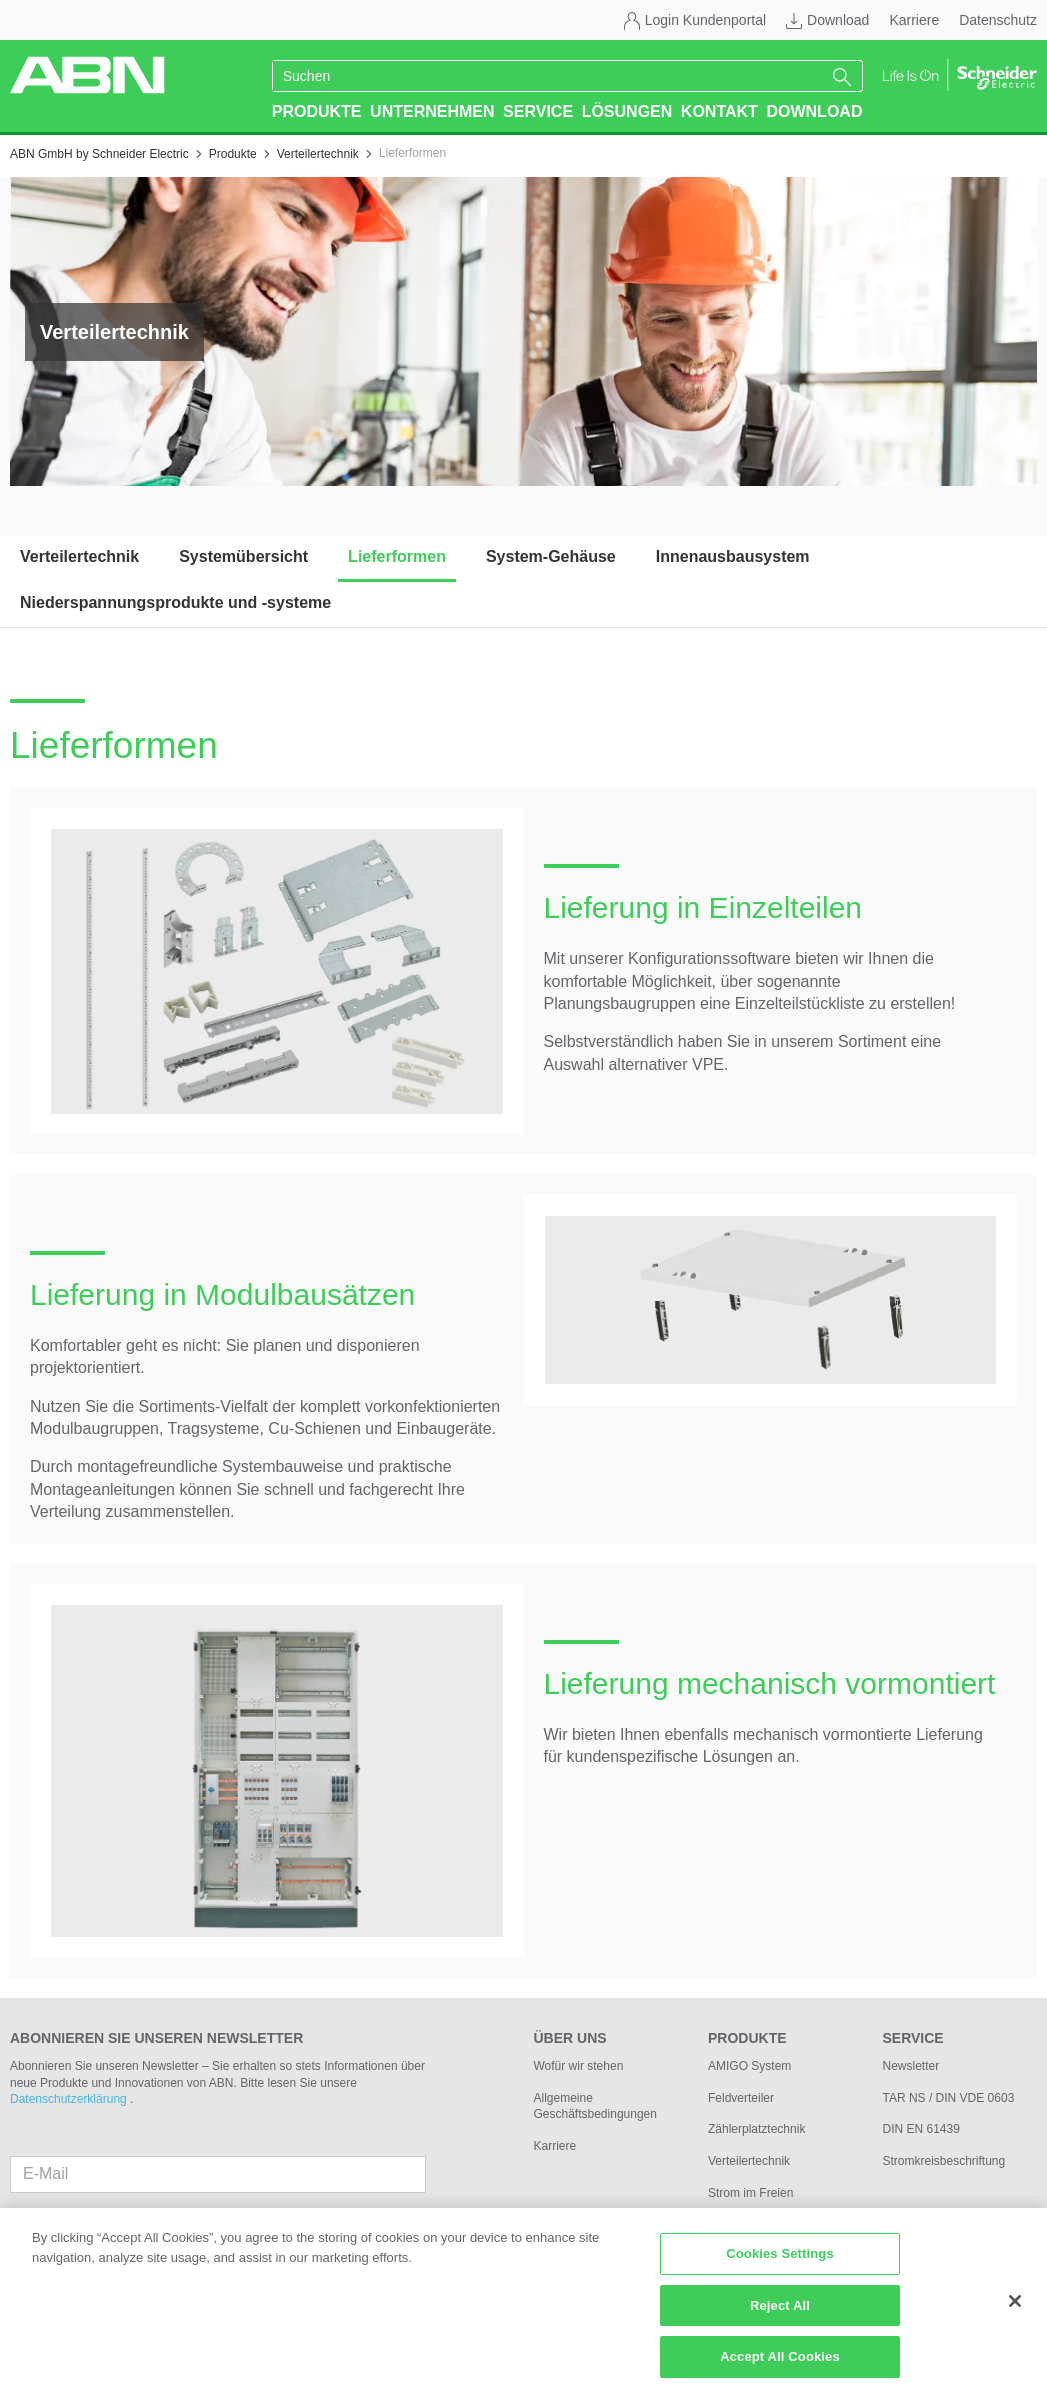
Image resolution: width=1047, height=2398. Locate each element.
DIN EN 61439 (921, 2129)
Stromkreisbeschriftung (944, 2161)
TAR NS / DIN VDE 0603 (949, 2098)
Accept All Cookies (780, 2365)
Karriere (914, 20)
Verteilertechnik (79, 556)
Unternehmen (432, 111)
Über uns (570, 2038)
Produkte (317, 111)
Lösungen (627, 111)
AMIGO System (749, 2066)
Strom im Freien (750, 2193)
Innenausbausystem (733, 556)
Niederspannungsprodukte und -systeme (175, 602)
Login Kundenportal (705, 20)
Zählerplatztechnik (756, 2129)
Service (538, 111)
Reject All (780, 2313)
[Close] (1015, 2309)
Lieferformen (397, 556)
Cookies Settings (780, 2261)
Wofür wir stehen (579, 2066)
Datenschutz (998, 20)
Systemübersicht (243, 556)
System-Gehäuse (551, 556)
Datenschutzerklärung (70, 2099)
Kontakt (719, 111)
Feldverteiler (741, 2098)
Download (838, 20)
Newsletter (911, 2066)
